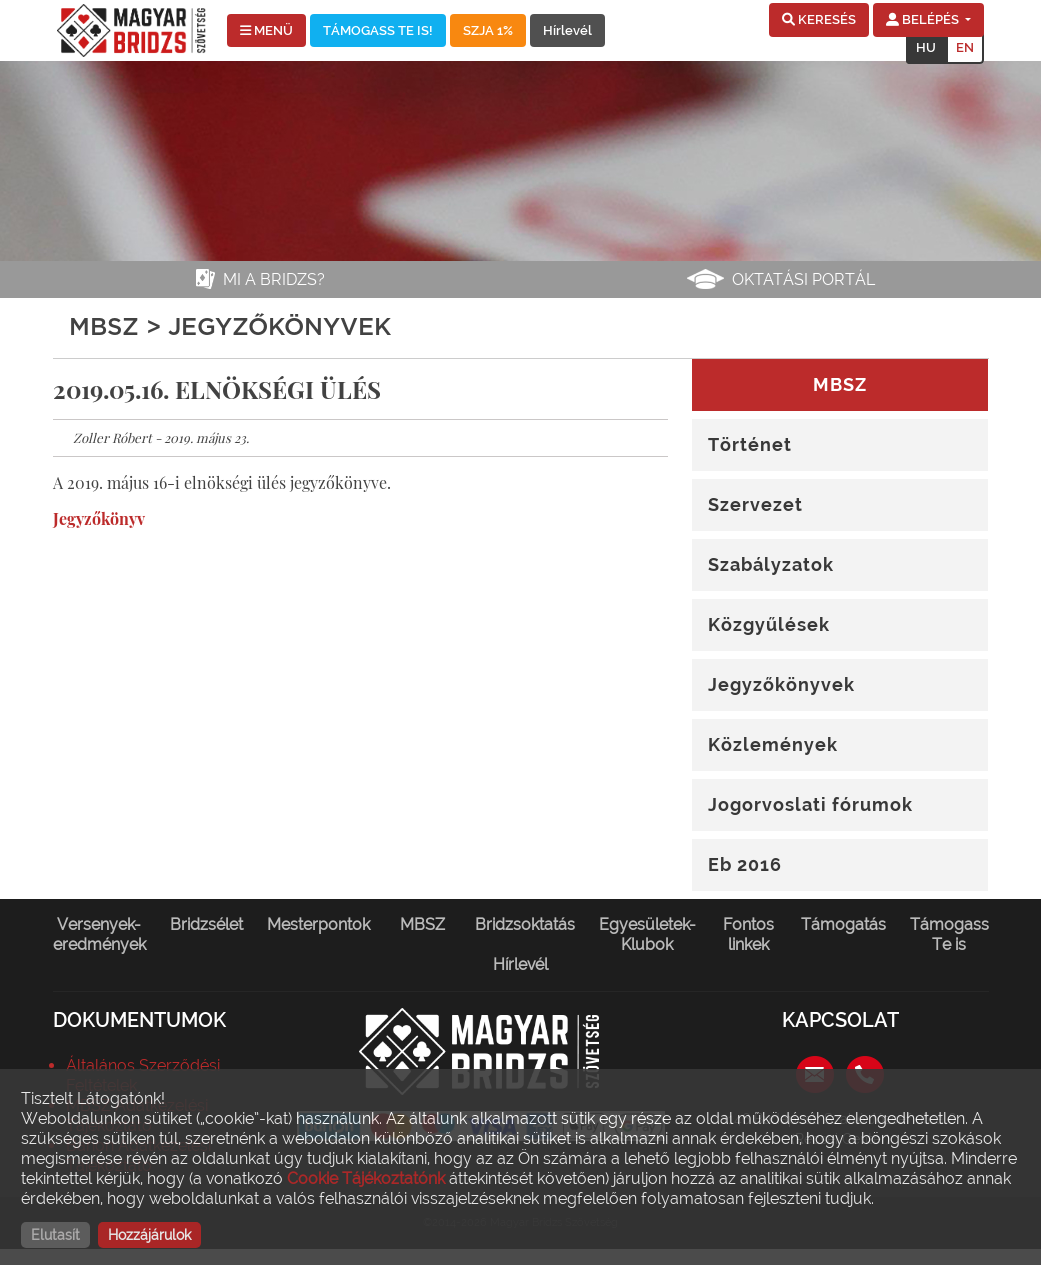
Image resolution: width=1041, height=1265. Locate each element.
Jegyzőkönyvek (781, 684)
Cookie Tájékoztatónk (366, 1178)
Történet (750, 444)
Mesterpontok (318, 924)
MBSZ (422, 924)
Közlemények (773, 744)
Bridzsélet (206, 924)
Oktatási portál (803, 279)
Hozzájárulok (149, 1235)
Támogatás (843, 924)
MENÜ (266, 30)
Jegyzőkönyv (99, 518)
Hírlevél (567, 30)
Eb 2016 (745, 864)
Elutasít (55, 1235)
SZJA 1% (488, 30)
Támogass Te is (949, 934)
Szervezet (755, 504)
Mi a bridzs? (274, 279)
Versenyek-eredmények (99, 934)
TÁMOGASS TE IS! (378, 30)
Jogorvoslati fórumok (810, 804)
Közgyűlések (769, 624)
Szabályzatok (771, 564)
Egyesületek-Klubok (647, 934)
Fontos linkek (748, 934)
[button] (819, 20)
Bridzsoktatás (525, 924)
